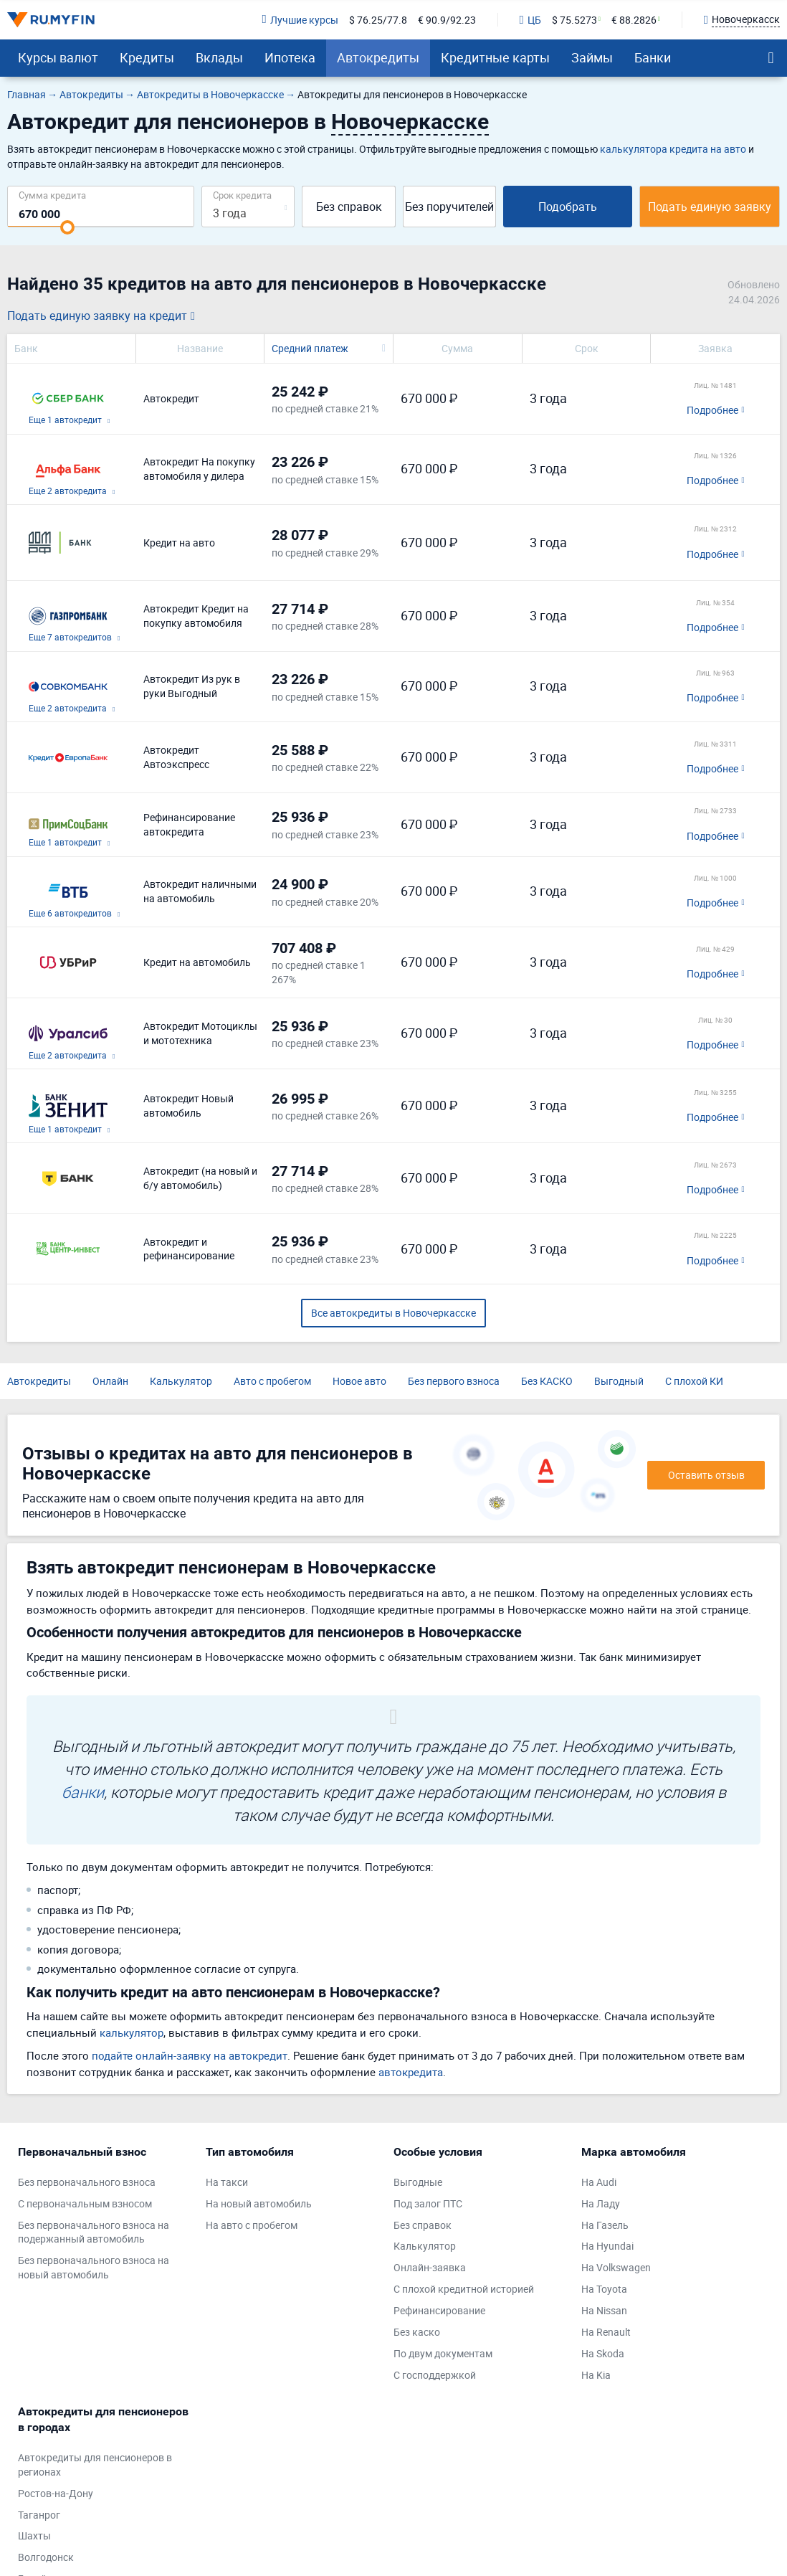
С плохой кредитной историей (464, 2289)
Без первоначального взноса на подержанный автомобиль (93, 2232)
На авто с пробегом (251, 2225)
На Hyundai (607, 2246)
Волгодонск (46, 2557)
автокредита (410, 2072)
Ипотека (289, 57)
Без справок (349, 206)
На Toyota (604, 2289)
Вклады (219, 57)
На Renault (606, 2332)
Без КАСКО (547, 1381)
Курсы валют (58, 57)
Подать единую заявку (709, 206)
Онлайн (110, 1381)
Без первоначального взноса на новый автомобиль (93, 2267)
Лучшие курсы (300, 20)
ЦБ (530, 20)
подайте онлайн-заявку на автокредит (189, 2055)
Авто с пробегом (272, 1381)
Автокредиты (378, 57)
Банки (652, 57)
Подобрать (567, 206)
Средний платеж (310, 348)
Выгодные (418, 2182)
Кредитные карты (495, 57)
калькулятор (131, 2032)
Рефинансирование (439, 2310)
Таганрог (39, 2514)
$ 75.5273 (574, 20)
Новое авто (359, 1381)
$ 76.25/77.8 (378, 20)
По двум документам (443, 2353)
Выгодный (619, 1381)
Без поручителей (449, 206)
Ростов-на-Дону (55, 2493)
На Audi (598, 2182)
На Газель (605, 2225)
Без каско (417, 2332)
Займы (592, 57)
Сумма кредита (52, 195)
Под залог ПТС (428, 2203)
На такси (227, 2182)
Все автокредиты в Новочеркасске (393, 1313)
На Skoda (602, 2353)
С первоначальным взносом (85, 2203)
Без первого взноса (454, 1381)
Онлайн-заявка (430, 2267)
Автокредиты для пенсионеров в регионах (95, 2464)
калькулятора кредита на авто (673, 149)
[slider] (67, 227)
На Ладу (600, 2203)
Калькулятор (181, 1381)
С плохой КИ (694, 1381)
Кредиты (147, 57)
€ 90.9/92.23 (447, 20)
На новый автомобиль (259, 2203)
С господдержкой (435, 2375)
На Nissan (604, 2310)
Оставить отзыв (706, 1475)
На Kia (596, 2375)
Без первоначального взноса (87, 2182)
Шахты (34, 2535)
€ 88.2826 (634, 20)
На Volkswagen (616, 2267)
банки (83, 1791)
